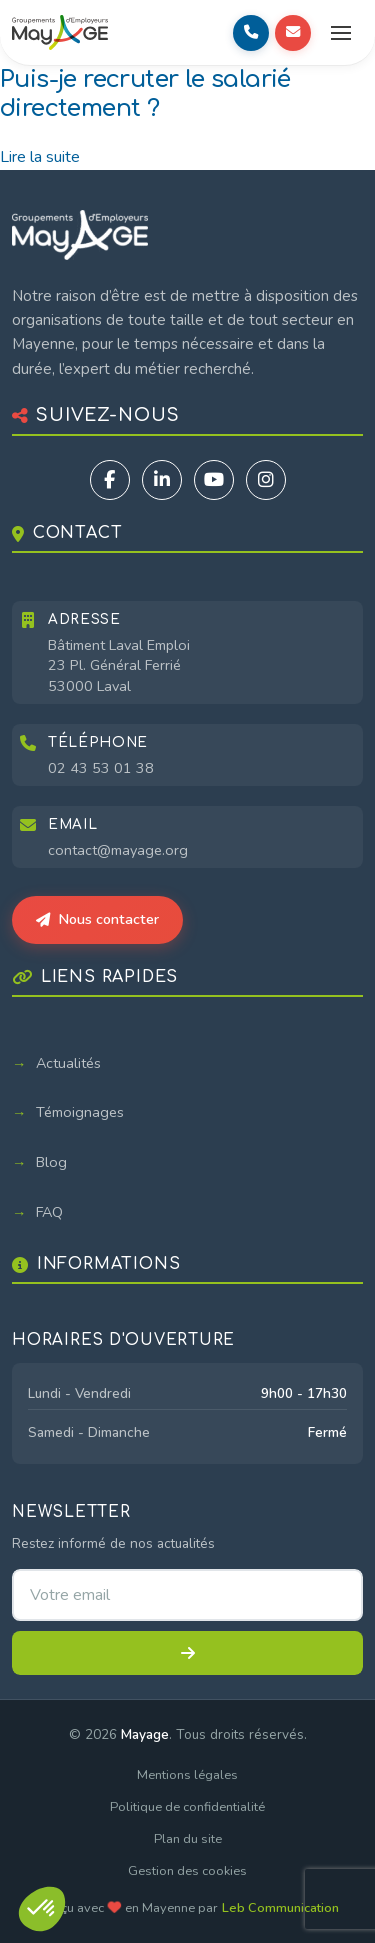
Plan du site (188, 1839)
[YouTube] (214, 480)
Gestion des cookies (187, 1871)
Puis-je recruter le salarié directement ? (145, 94)
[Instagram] (266, 480)
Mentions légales (187, 1775)
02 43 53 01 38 (101, 768)
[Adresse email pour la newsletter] (187, 1595)
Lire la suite (40, 157)
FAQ (49, 1212)
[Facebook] (110, 480)
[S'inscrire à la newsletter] (187, 1653)
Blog (51, 1162)
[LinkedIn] (162, 480)
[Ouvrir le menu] (341, 33)
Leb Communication (280, 1908)
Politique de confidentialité (187, 1807)
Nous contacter (97, 919)
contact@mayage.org (118, 850)
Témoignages (80, 1112)
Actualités (68, 1063)
